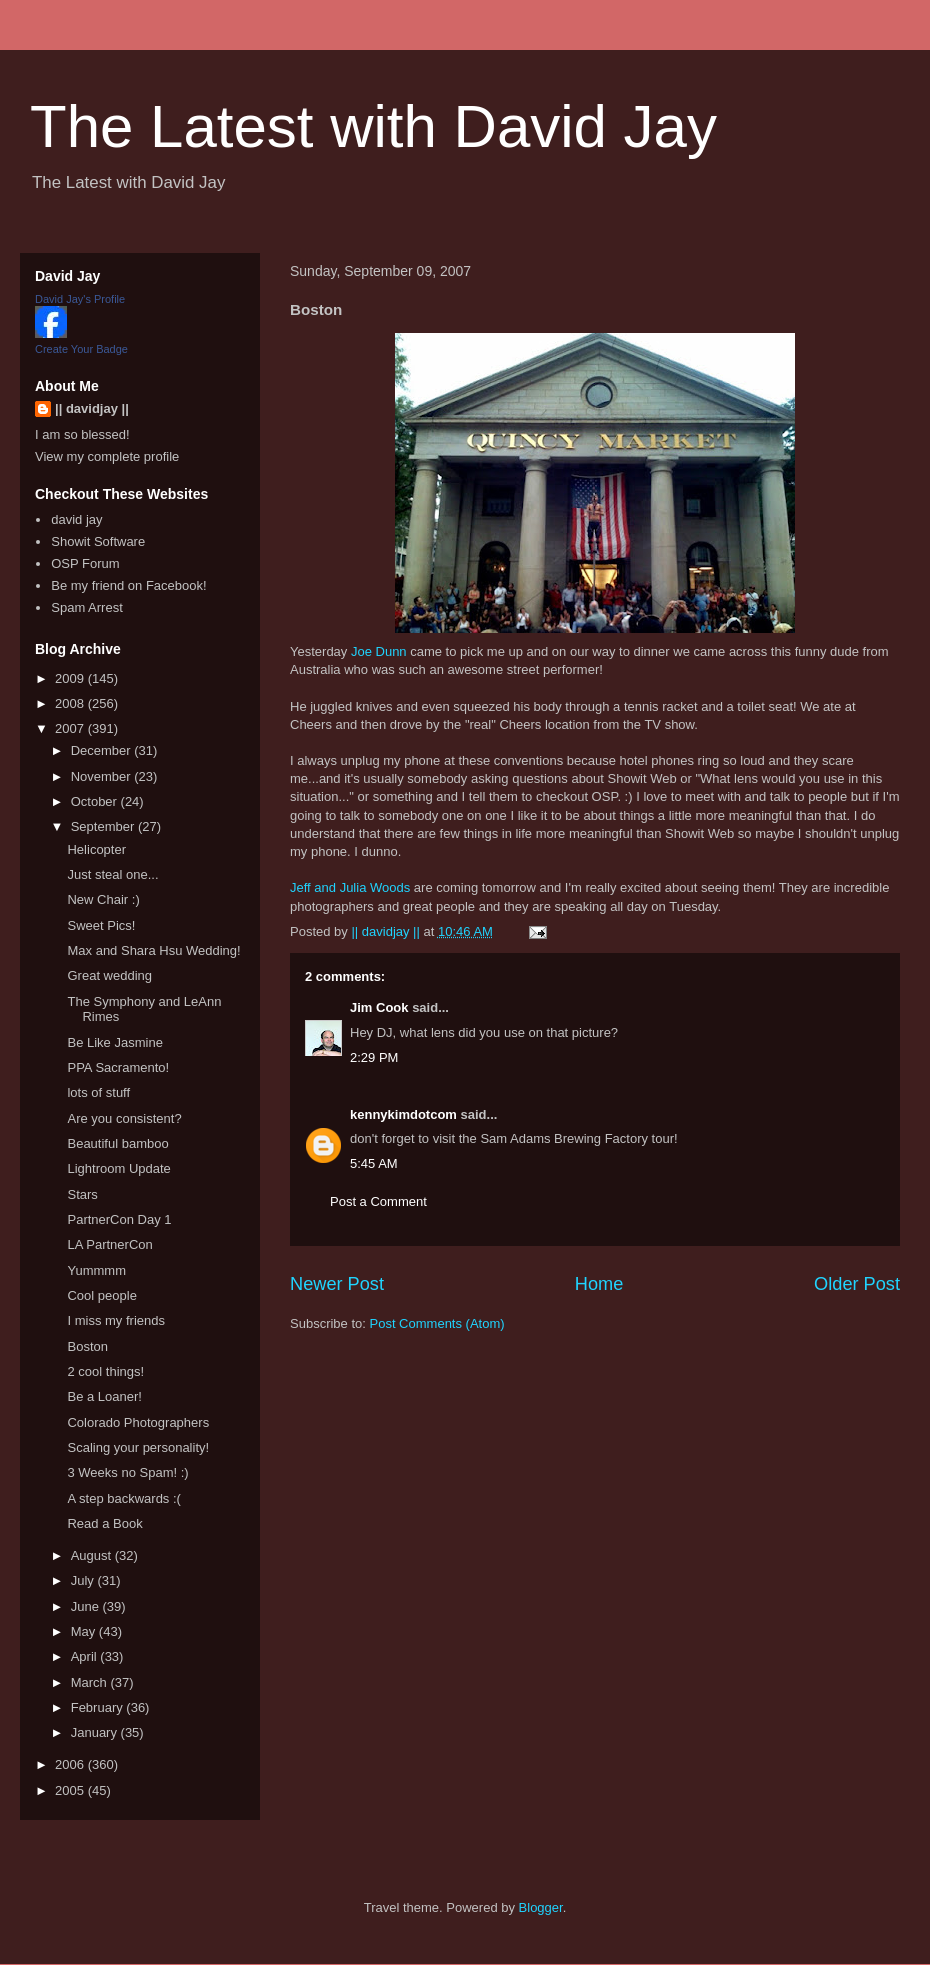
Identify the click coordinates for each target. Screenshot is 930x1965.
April (86, 1656)
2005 (71, 1790)
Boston (87, 1346)
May (85, 1631)
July (84, 1580)
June (87, 1606)
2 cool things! (105, 1371)
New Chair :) (103, 899)
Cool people (101, 1295)
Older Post (857, 1284)
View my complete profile (107, 456)
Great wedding (109, 975)
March (91, 1682)
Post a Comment (378, 1201)
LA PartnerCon (109, 1244)
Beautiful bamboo (117, 1143)
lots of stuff (98, 1092)
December (103, 750)
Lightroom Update (118, 1168)
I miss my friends (116, 1320)
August (93, 1555)
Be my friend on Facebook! (128, 585)
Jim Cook (379, 1007)
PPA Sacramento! (118, 1067)
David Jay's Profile (80, 299)
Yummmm (96, 1270)
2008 (71, 703)
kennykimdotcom (403, 1114)
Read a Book (104, 1523)
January (96, 1732)
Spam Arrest (87, 607)
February (99, 1707)
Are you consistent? (124, 1118)
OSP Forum (85, 563)
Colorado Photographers (138, 1422)
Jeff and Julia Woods (350, 887)
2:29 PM (374, 1057)
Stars (82, 1194)
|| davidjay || (92, 408)
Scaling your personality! (138, 1447)
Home (599, 1284)
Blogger (541, 1907)
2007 (71, 728)
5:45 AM (374, 1163)
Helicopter (96, 849)
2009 (71, 678)
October (96, 801)
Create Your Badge (81, 349)
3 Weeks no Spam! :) (127, 1472)
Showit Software (98, 541)
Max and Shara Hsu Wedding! (153, 950)
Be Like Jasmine (114, 1042)
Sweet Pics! (101, 925)
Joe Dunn (379, 651)
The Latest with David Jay (373, 126)
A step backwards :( (123, 1498)
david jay (76, 519)
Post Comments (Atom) (437, 1323)
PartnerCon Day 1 (119, 1219)
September (104, 826)
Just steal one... (112, 874)
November (103, 776)
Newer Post (337, 1284)
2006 (71, 1764)
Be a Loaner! (104, 1396)
